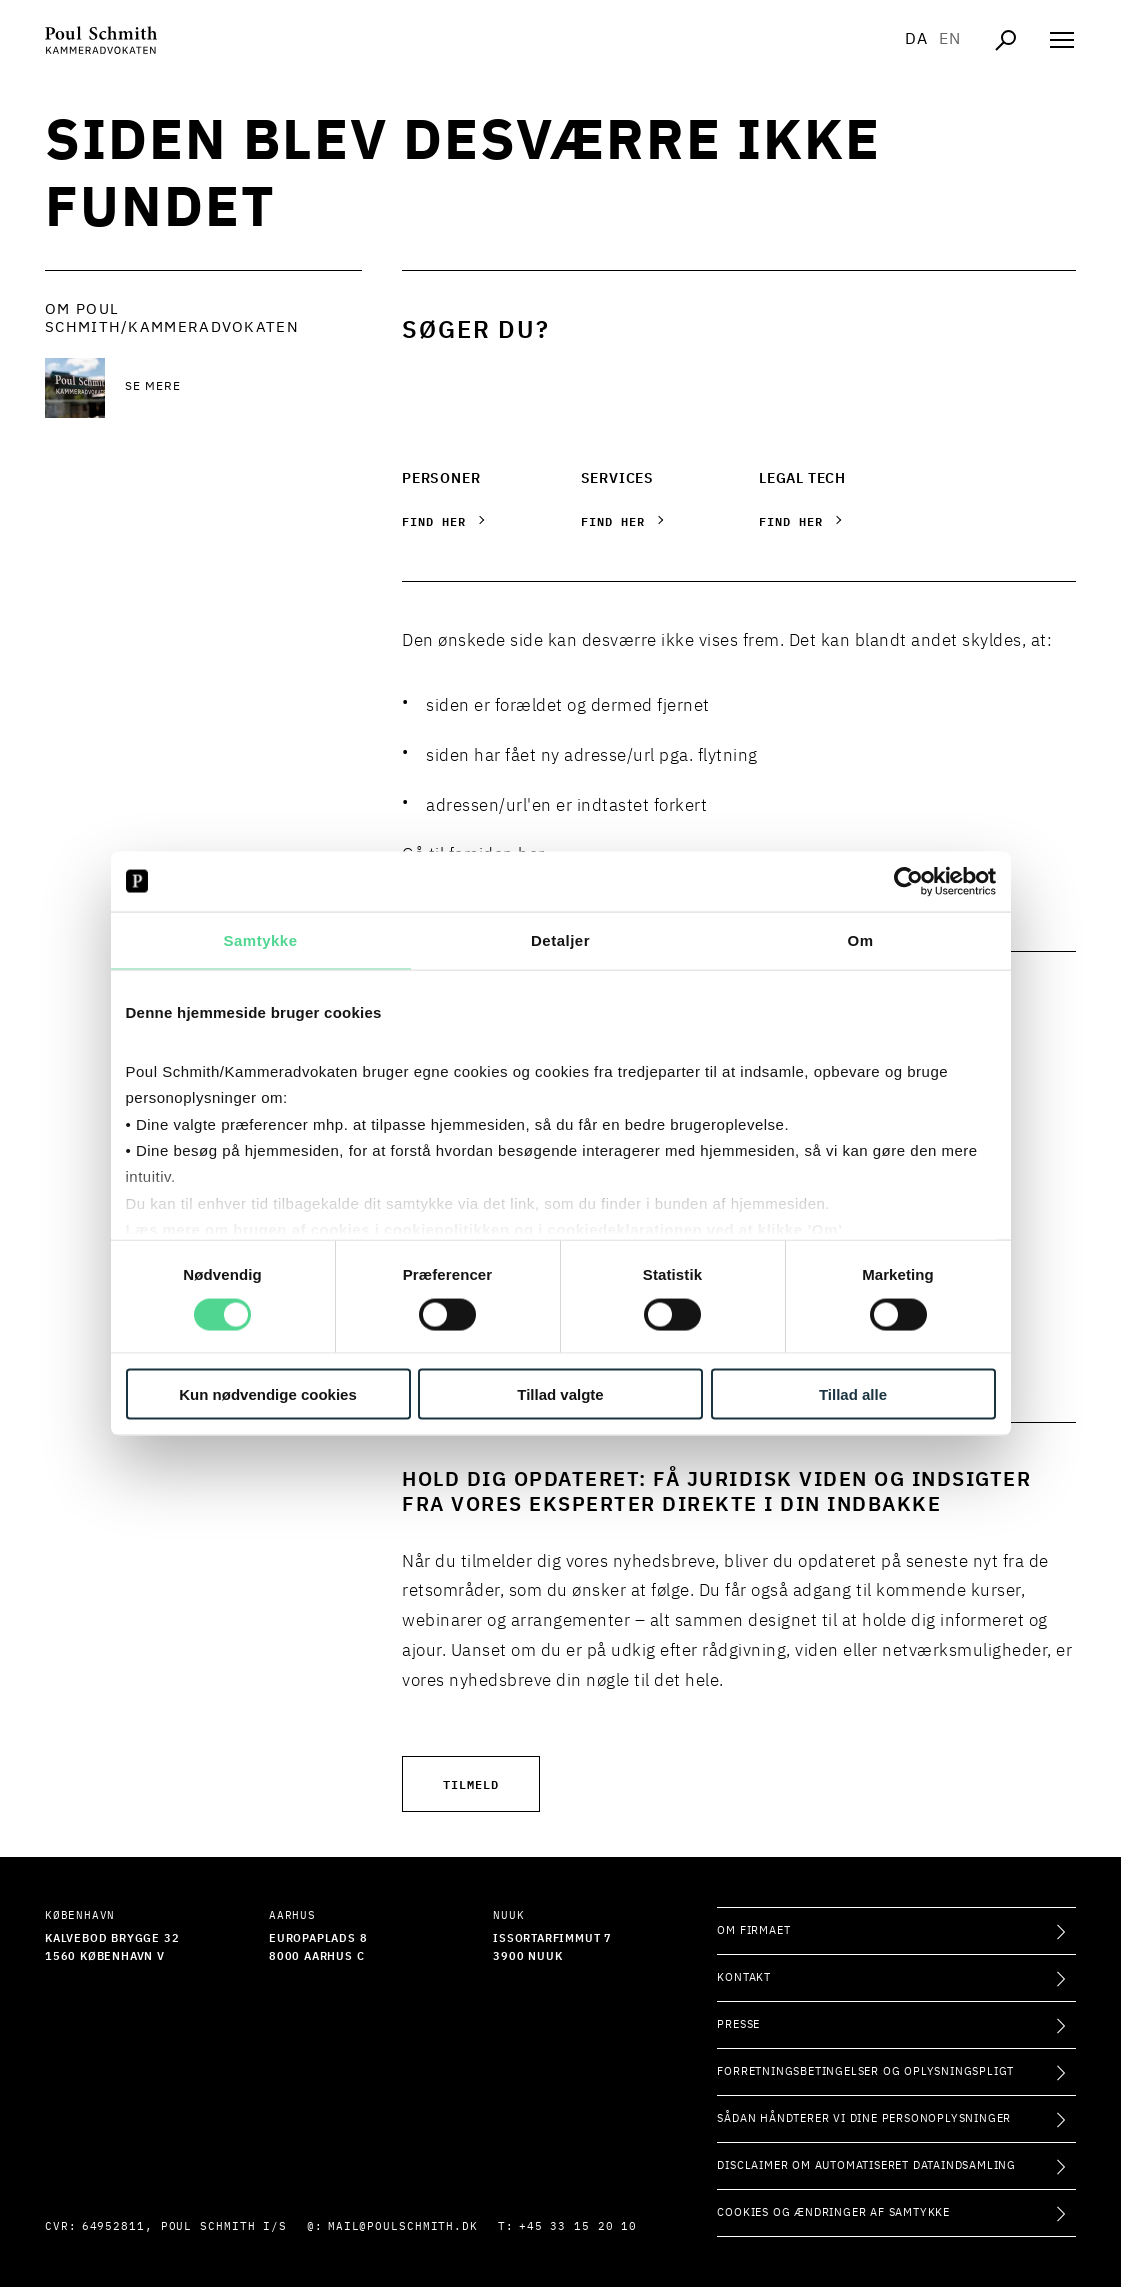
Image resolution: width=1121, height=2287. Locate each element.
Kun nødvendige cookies (268, 1394)
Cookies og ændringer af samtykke (833, 2212)
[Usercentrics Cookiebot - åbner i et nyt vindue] (908, 881)
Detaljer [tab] (560, 939)
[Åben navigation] (1062, 40)
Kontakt (744, 1977)
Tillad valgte (560, 1394)
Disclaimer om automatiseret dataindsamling (866, 2165)
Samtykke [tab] (260, 939)
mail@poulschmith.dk (403, 2226)
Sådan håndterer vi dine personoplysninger (864, 2118)
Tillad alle (853, 1394)
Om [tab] (860, 939)
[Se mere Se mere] (243, 388)
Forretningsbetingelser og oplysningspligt (865, 2071)
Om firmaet (753, 1930)
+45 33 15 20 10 (578, 2226)
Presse (738, 2024)
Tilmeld (471, 1783)
